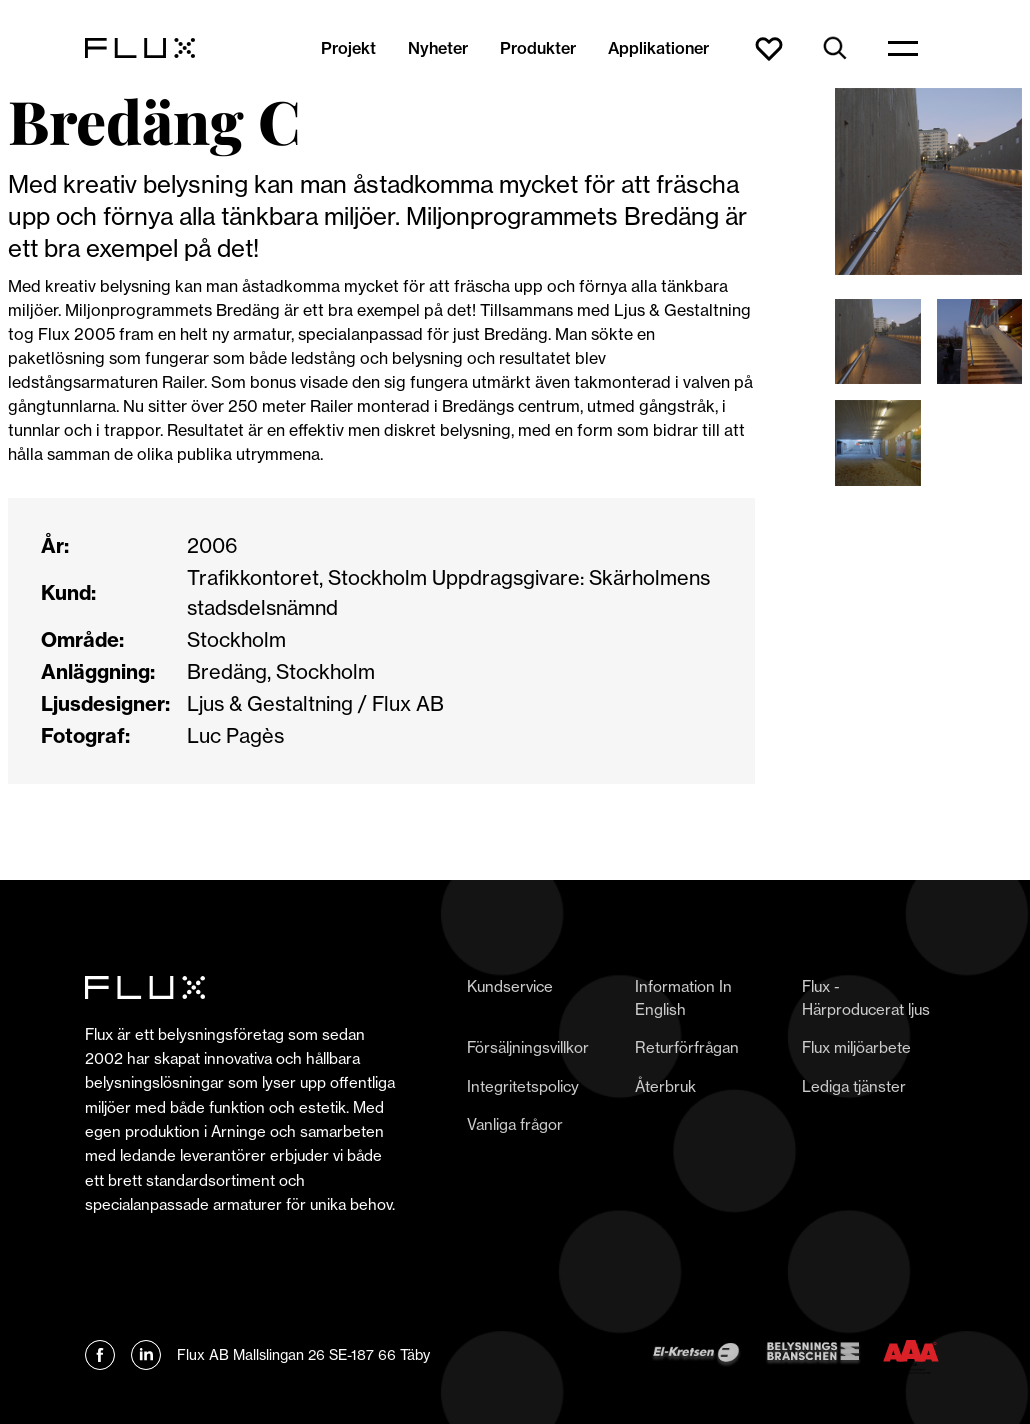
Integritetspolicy (523, 1086)
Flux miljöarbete (856, 1047)
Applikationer (658, 48)
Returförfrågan (687, 1047)
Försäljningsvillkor (528, 1047)
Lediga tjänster (854, 1086)
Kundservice (510, 986)
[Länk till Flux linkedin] (146, 1355)
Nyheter (438, 48)
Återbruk (665, 1086)
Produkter (538, 48)
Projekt (348, 48)
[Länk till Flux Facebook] (100, 1355)
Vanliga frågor (515, 1124)
